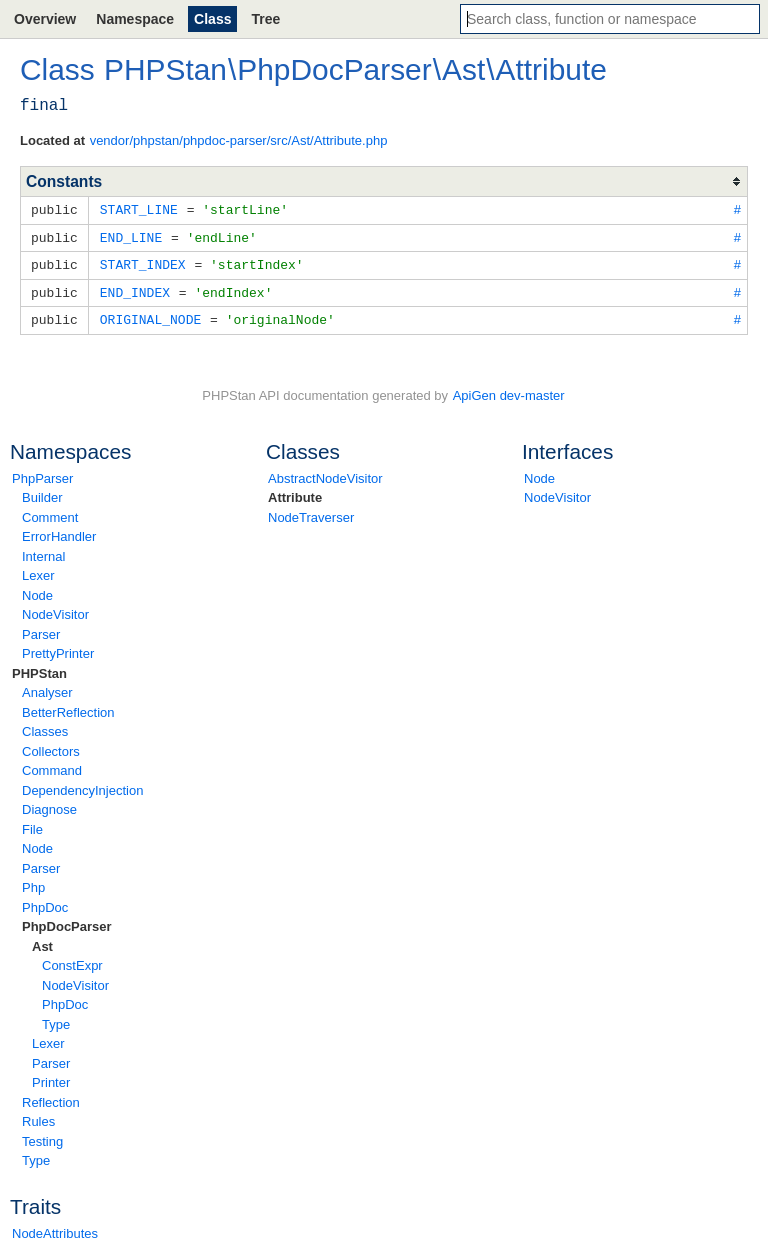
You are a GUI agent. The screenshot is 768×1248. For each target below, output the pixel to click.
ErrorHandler (59, 531)
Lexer (38, 570)
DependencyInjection (82, 785)
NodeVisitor (55, 609)
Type (56, 1019)
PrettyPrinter (58, 648)
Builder (42, 492)
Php (33, 882)
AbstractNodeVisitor (325, 473)
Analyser (47, 687)
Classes (45, 726)
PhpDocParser (67, 921)
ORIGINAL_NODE (150, 315)
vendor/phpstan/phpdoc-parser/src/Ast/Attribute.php (239, 140)
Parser (41, 629)
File (32, 824)
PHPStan (39, 668)
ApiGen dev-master (509, 390)
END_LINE (131, 236)
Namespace (135, 19)
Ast (42, 941)
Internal (43, 551)
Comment (50, 512)
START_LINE (139, 209)
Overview (45, 19)
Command (52, 765)
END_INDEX (135, 289)
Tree (265, 19)
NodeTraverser (311, 512)
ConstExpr (72, 960)
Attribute (295, 492)
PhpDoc (45, 902)
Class (212, 19)
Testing (42, 1136)
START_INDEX (143, 262)
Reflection (51, 1097)
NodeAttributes (55, 1228)
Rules (38, 1116)
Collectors (51, 746)
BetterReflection (68, 707)
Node (37, 590)
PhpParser (42, 473)
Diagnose (49, 804)
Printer (51, 1077)
